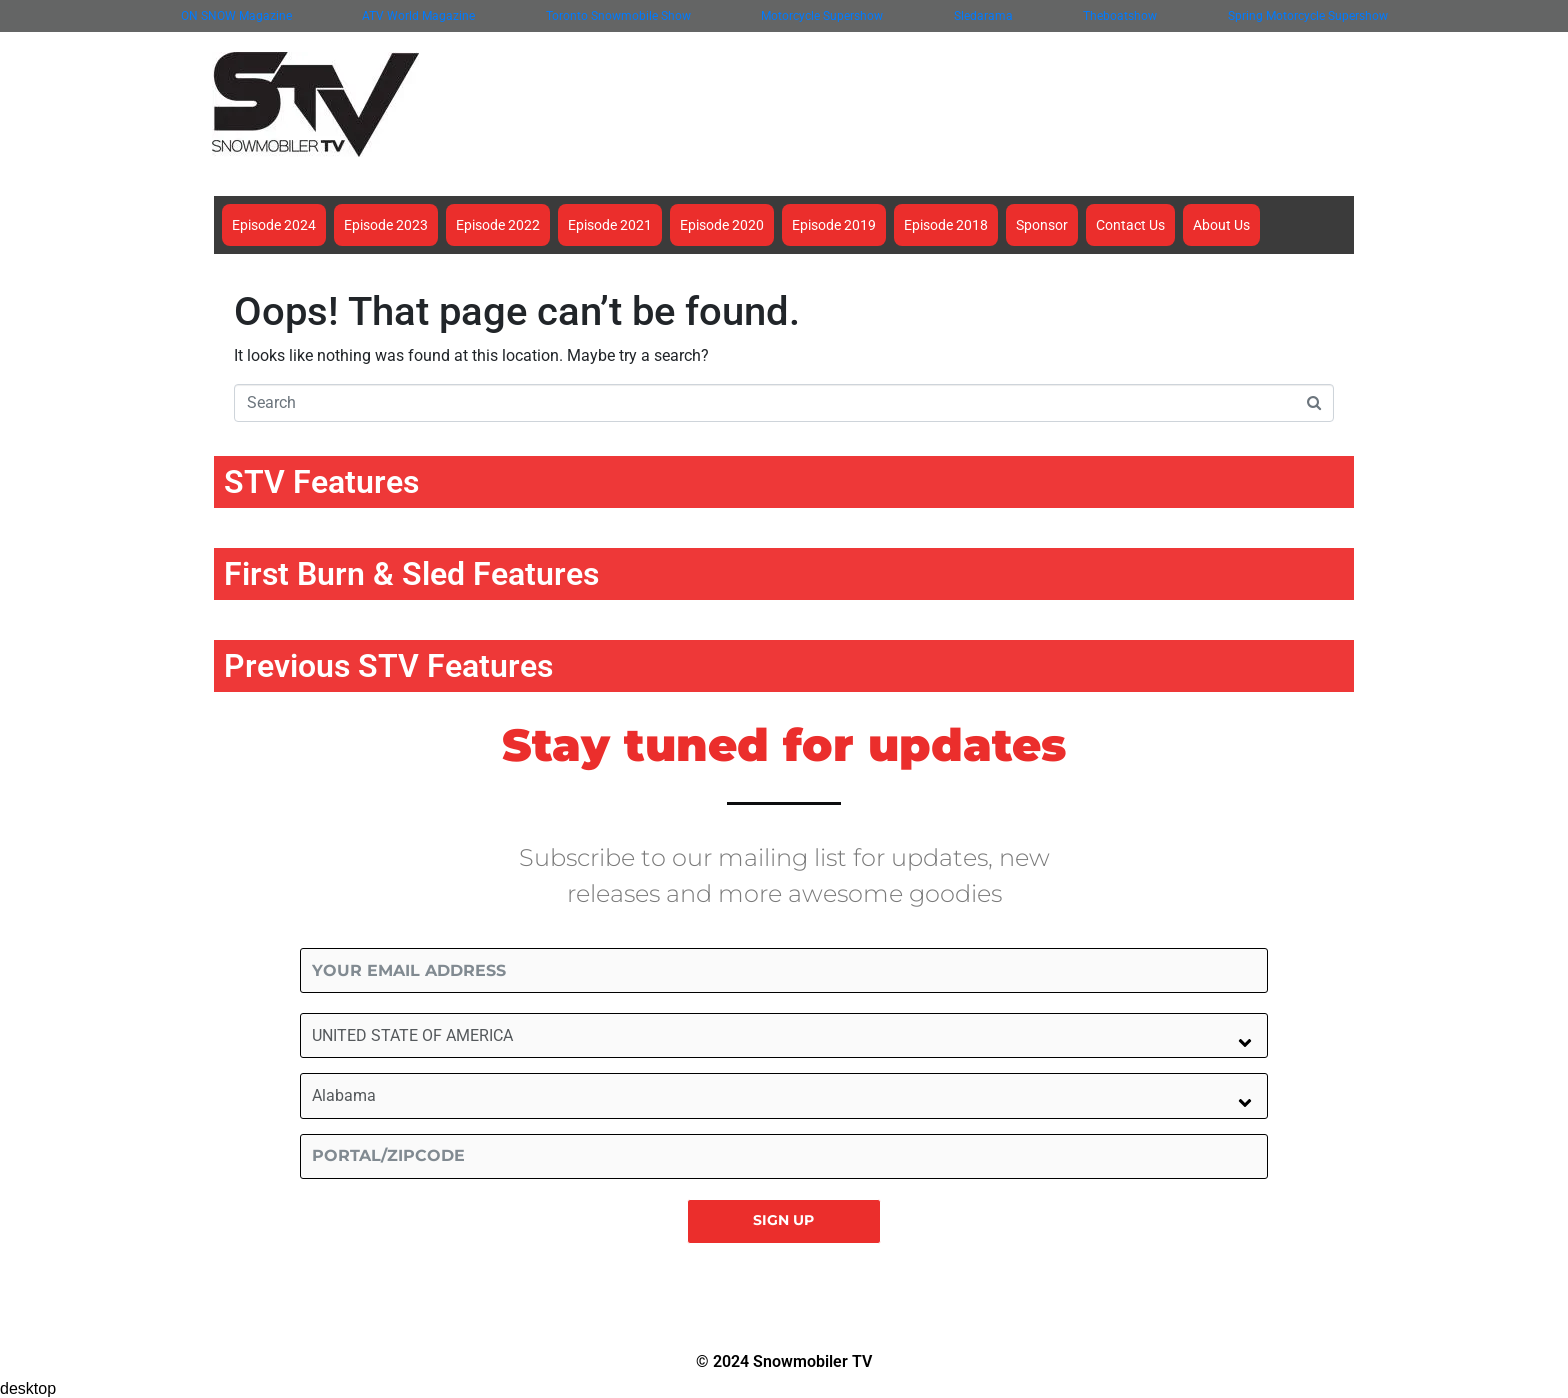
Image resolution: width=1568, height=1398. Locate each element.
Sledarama (983, 16)
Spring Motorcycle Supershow (1308, 16)
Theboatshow (1120, 16)
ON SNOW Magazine (236, 16)
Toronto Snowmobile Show (618, 16)
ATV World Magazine (418, 16)
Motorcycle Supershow (822, 16)
